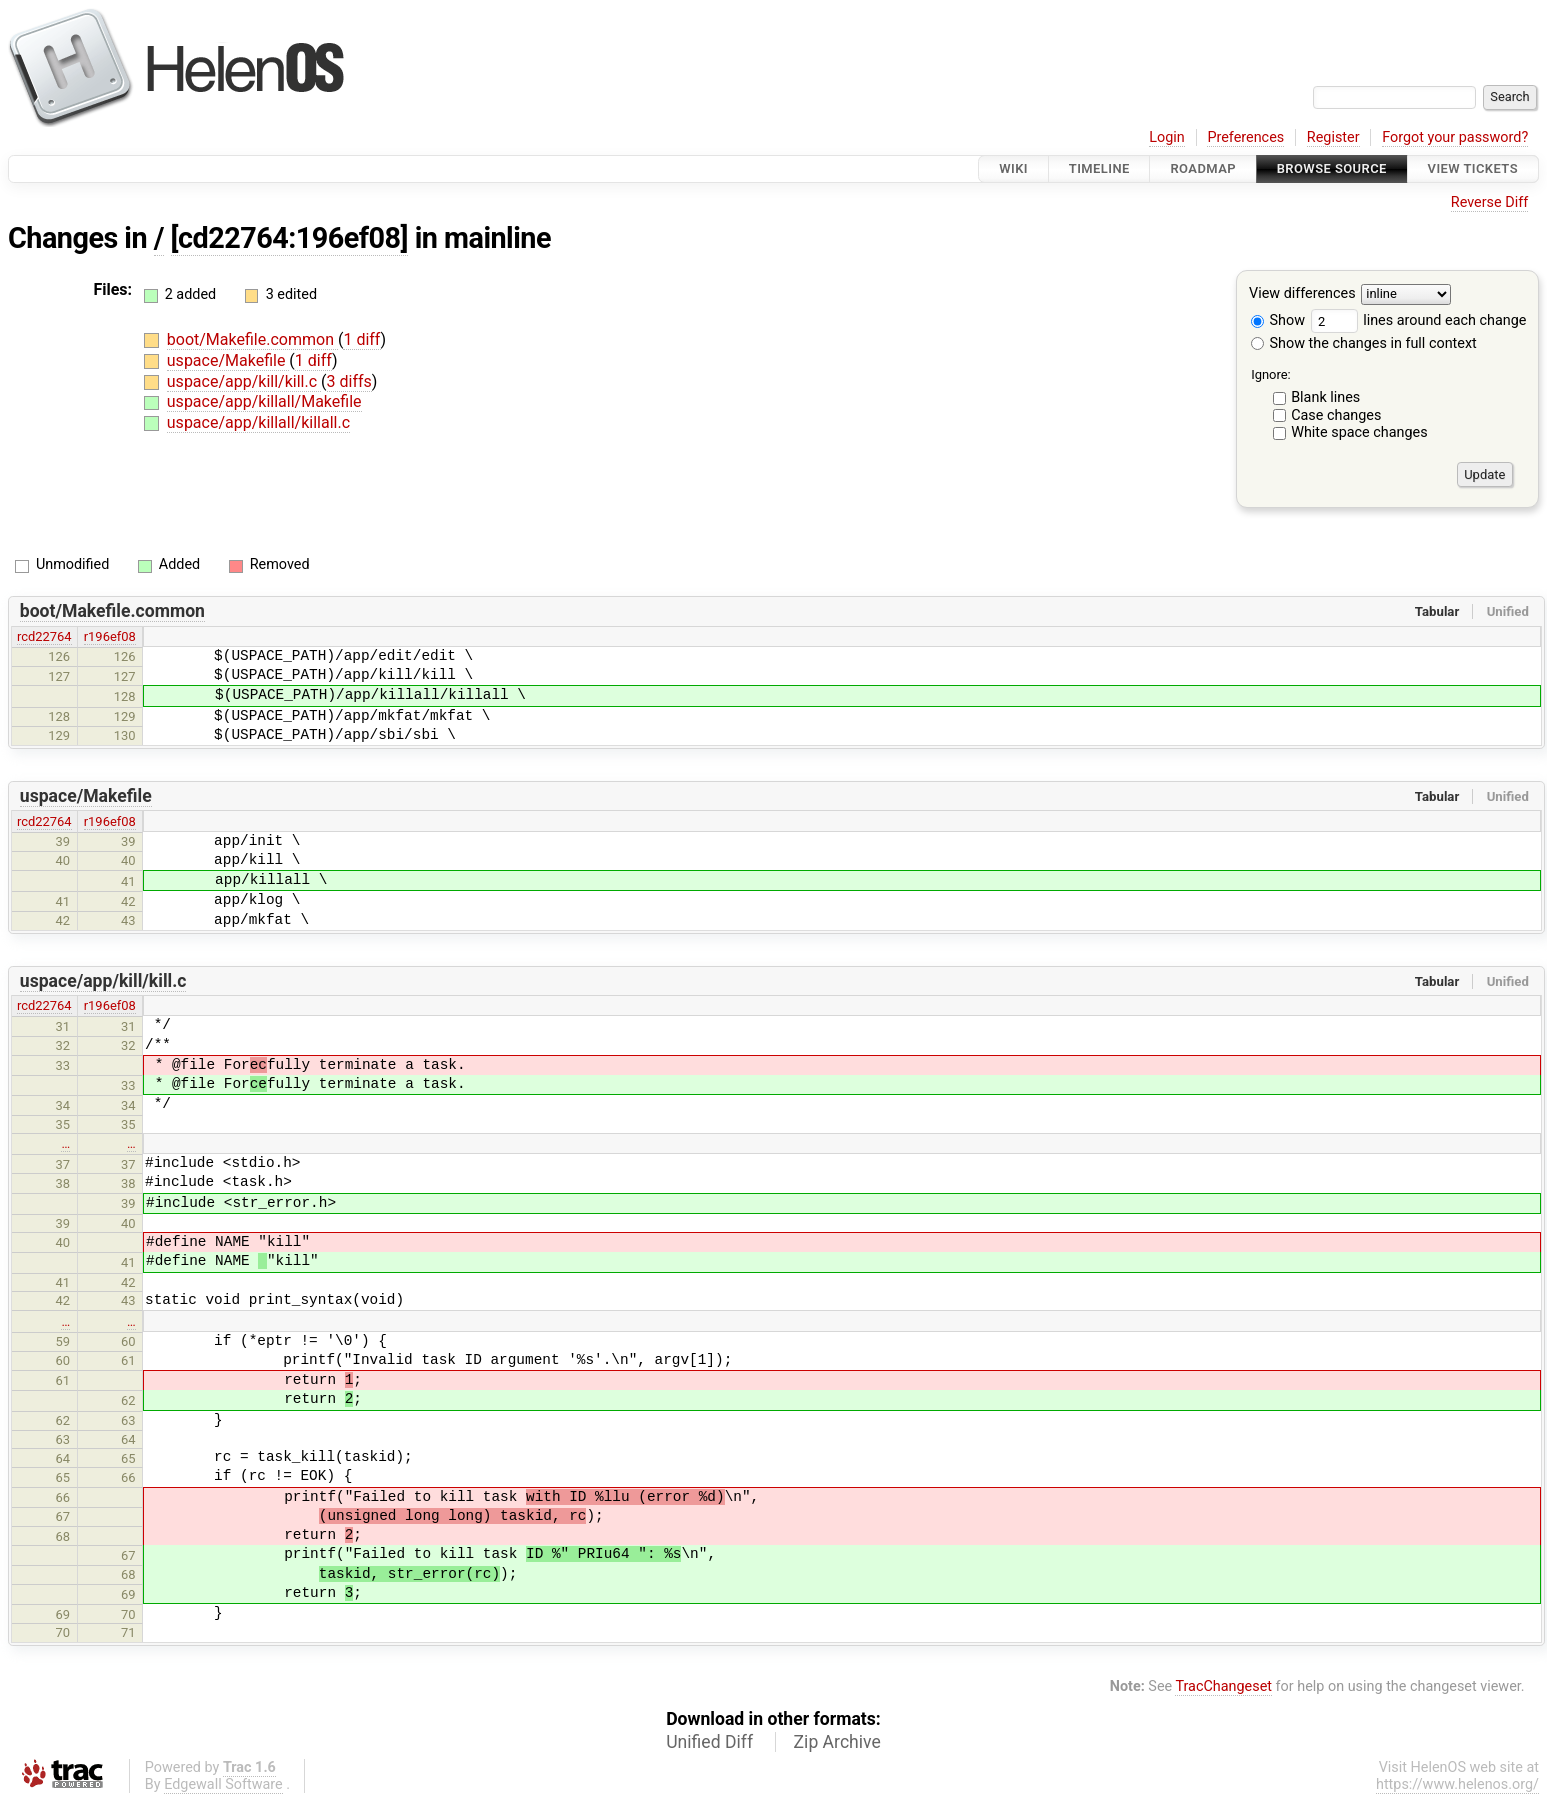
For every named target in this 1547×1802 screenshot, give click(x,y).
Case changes (1336, 415)
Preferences (1245, 137)
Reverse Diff (1489, 202)
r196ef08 (110, 636)
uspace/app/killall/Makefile (264, 401)
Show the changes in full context (1364, 343)
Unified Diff (709, 1742)
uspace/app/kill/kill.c (244, 381)
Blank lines (1325, 397)
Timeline (1099, 168)
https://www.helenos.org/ (1457, 1784)
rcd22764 (44, 636)
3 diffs (349, 381)
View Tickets (1473, 168)
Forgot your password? (1455, 137)
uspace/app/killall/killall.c (258, 422)
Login (1167, 137)
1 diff (361, 339)
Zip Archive (837, 1742)
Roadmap (1203, 168)
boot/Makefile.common (252, 339)
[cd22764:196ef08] (290, 238)
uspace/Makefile (228, 360)
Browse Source (1332, 168)
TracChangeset (1223, 1686)
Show (1278, 320)
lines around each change (1419, 320)
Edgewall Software (223, 1784)
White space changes (1359, 432)
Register (1333, 137)
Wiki (1013, 168)
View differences (1302, 294)
